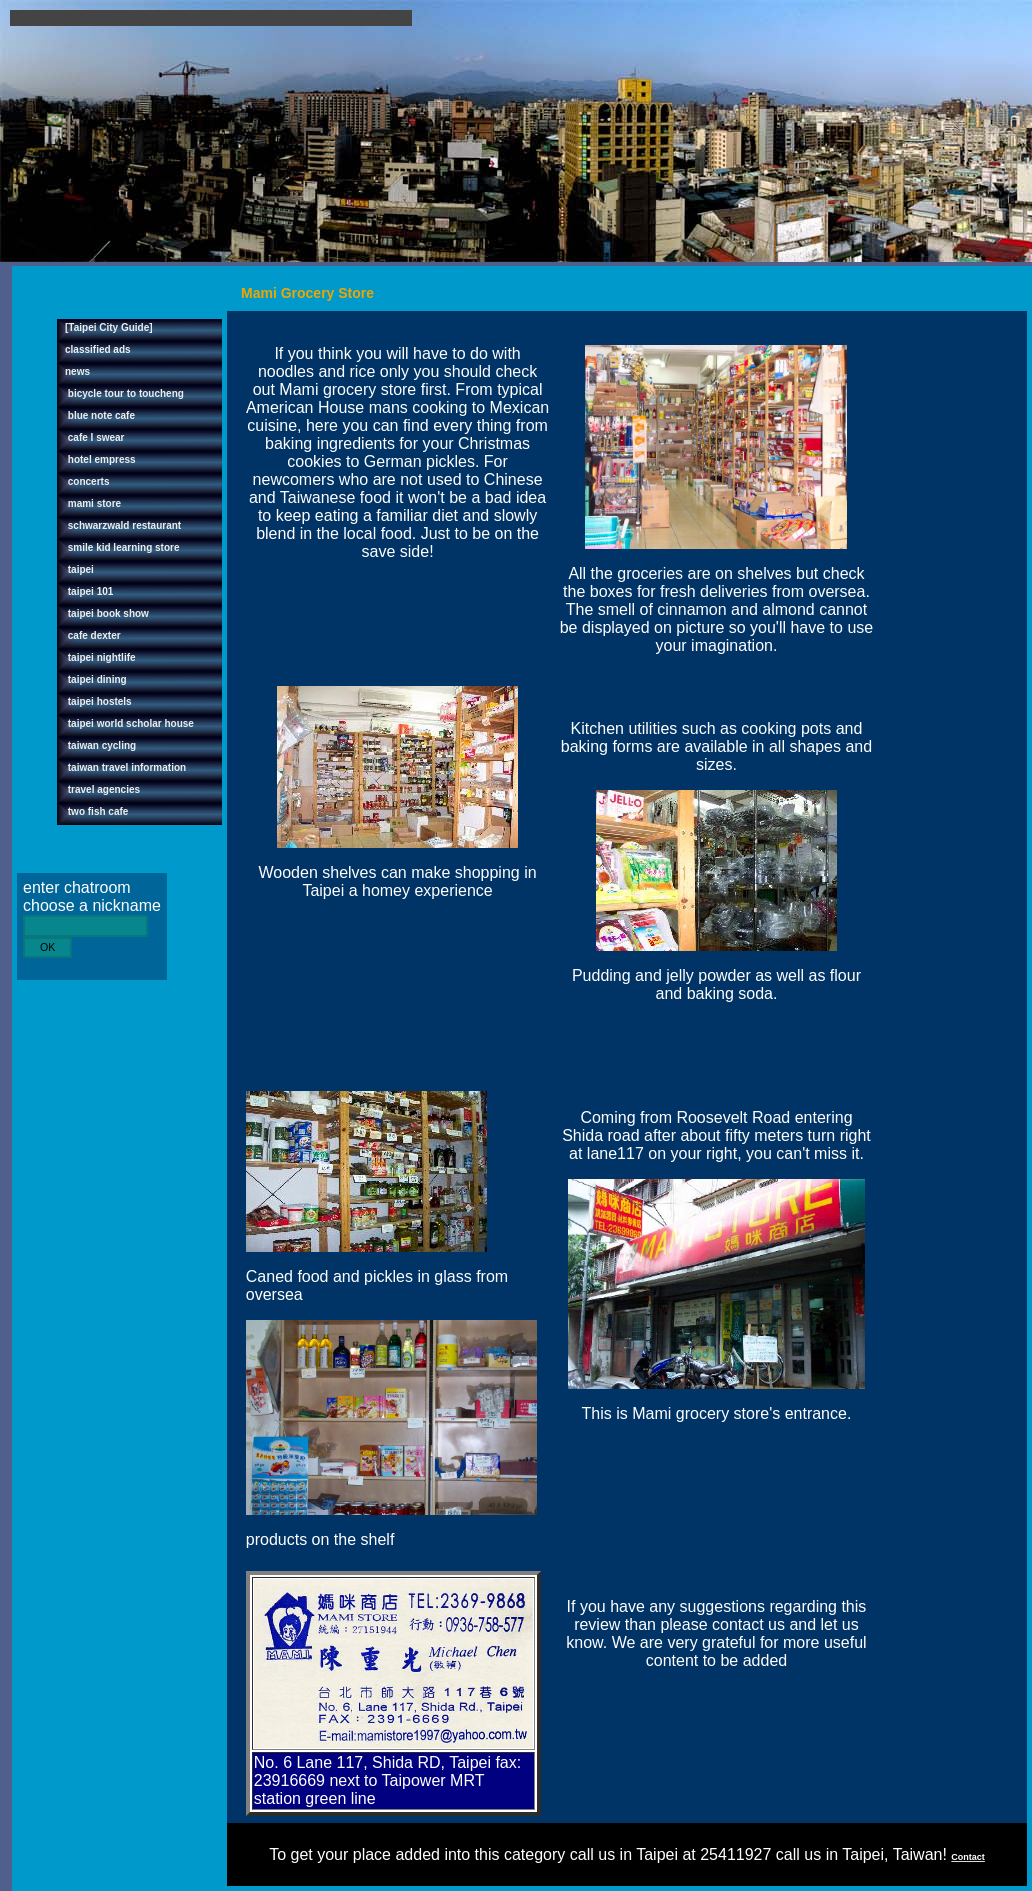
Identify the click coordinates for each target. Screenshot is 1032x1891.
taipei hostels (98, 701)
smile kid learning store (122, 547)
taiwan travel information (125, 767)
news (77, 371)
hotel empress (100, 459)
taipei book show (107, 613)
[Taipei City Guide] (109, 327)
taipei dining (96, 679)
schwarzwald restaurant (123, 525)
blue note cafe (100, 415)
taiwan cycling (100, 745)
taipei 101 (89, 591)
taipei (79, 569)
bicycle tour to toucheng (124, 393)
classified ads (98, 349)
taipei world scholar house (129, 723)
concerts (87, 481)
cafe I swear (94, 437)
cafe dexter (93, 635)
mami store (93, 503)
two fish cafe (96, 811)
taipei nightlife (100, 657)
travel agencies (102, 789)
